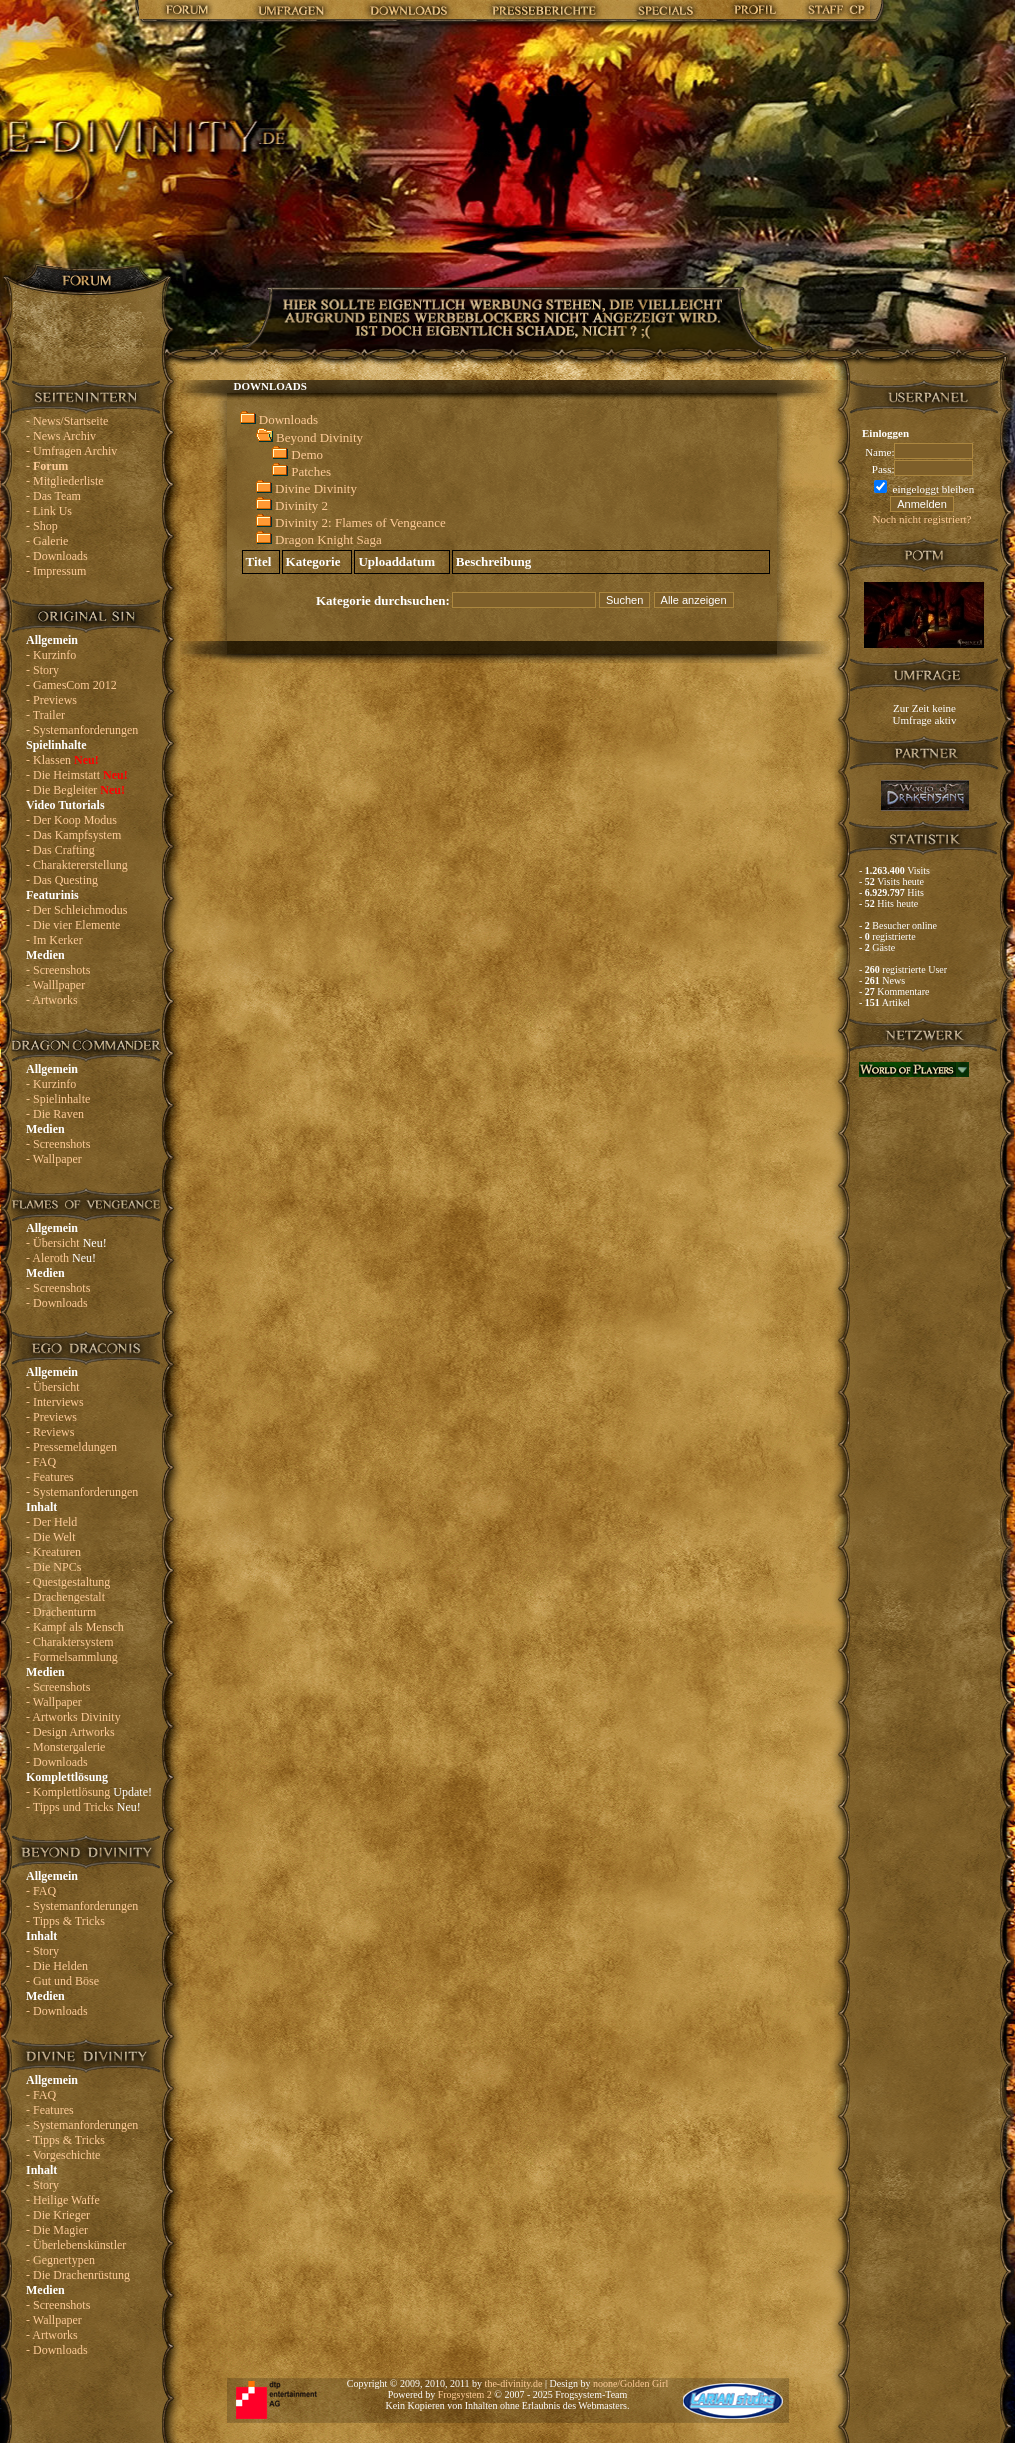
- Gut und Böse (62, 1981)
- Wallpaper (54, 1159)
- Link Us (49, 511)
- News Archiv (61, 436)
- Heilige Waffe (63, 2200)
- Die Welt (50, 1537)
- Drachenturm (61, 1612)
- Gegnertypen (60, 2260)
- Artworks (52, 1000)
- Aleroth (61, 1258)
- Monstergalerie (65, 1747)
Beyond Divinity (319, 437)
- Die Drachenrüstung (78, 2275)
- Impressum (56, 571)
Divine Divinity (316, 488)
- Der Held (51, 1522)
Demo (307, 454)
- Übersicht (66, 1243)
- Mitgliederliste (65, 481)
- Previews (51, 700)
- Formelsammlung (72, 1657)
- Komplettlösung (89, 1792)
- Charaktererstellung (77, 865)
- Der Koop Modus (71, 820)
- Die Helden (57, 1966)
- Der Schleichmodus (76, 910)
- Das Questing (62, 880)
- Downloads (57, 556)
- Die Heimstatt (77, 775)
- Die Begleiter (75, 790)
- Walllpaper (55, 985)
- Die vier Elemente (73, 925)
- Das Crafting (60, 850)
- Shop (42, 526)
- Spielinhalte (58, 1099)
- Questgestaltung (68, 1582)
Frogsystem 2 (465, 2394)
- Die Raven (55, 1114)
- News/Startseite (67, 421)
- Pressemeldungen (71, 1447)
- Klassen (62, 760)
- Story (42, 670)
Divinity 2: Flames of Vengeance (360, 522)
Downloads (288, 419)
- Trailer (45, 715)
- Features (50, 1477)
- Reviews (50, 1432)
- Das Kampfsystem (73, 835)
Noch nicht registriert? (922, 519)
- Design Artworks (70, 1732)
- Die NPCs (53, 1567)
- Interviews (55, 1402)
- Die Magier (57, 2230)
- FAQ (41, 1462)
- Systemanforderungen (82, 730)
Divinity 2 (301, 505)
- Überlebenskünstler (76, 2245)
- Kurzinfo (51, 655)
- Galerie (47, 541)
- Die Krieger (58, 2215)
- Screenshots (58, 970)
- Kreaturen (53, 1552)
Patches (311, 471)
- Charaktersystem (70, 1642)
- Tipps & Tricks (65, 1921)
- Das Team (53, 496)
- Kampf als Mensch (75, 1627)
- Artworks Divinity (73, 1717)
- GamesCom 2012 (71, 685)
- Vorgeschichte (63, 2155)
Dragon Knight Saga (328, 539)
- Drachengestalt (65, 1597)
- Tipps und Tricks (83, 1807)
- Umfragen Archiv (71, 451)
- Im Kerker (54, 940)
